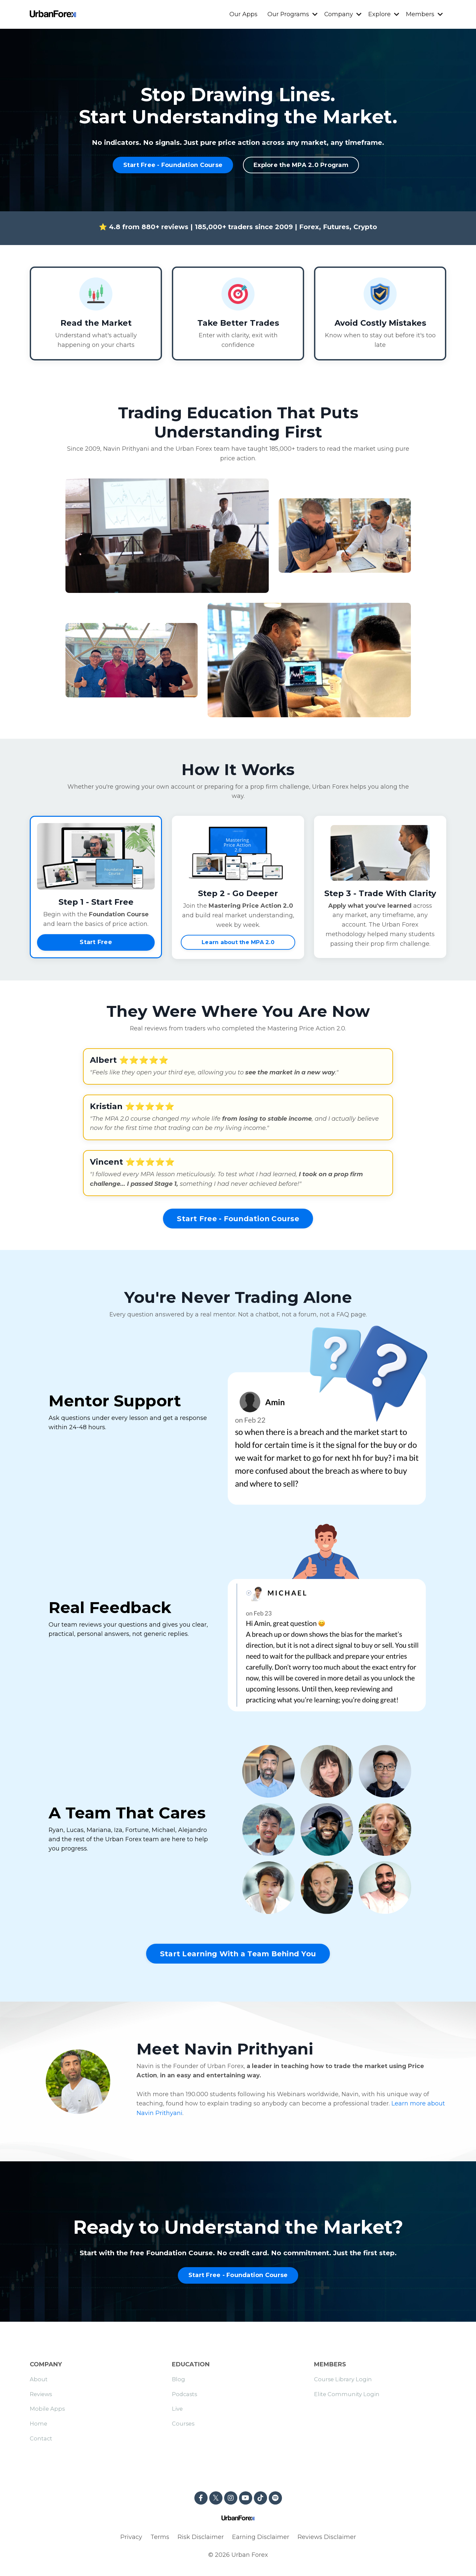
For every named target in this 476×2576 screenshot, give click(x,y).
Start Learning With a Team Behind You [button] (238, 1958)
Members (424, 14)
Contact (41, 2444)
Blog (178, 2385)
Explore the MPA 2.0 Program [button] (301, 166)
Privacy (131, 2543)
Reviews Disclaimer (327, 2543)
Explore (383, 14)
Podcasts (185, 2400)
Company (343, 14)
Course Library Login (344, 2385)
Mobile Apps (48, 2415)
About (39, 2385)
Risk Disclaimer (201, 2543)
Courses (184, 2430)
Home (39, 2430)
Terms (159, 2543)
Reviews (42, 2400)
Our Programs (292, 14)
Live (178, 2415)
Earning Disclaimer (260, 2543)
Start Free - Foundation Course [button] (173, 166)
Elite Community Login (348, 2400)
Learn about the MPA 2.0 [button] (238, 946)
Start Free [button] (96, 945)
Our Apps (243, 14)
